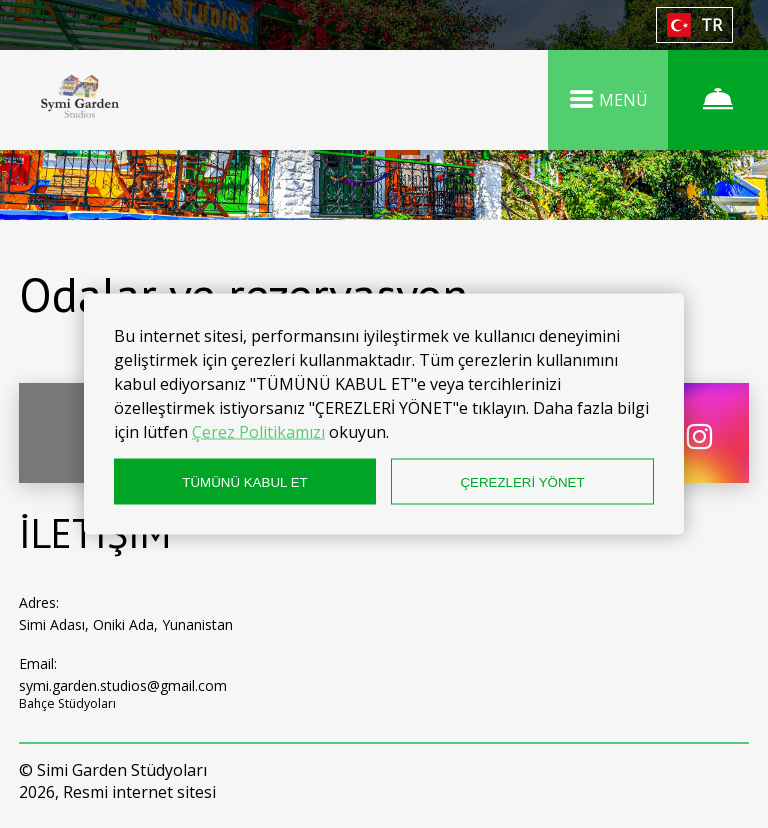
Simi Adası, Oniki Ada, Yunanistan (126, 624)
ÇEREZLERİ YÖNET (522, 481)
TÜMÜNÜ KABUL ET (244, 481)
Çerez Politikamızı (258, 432)
